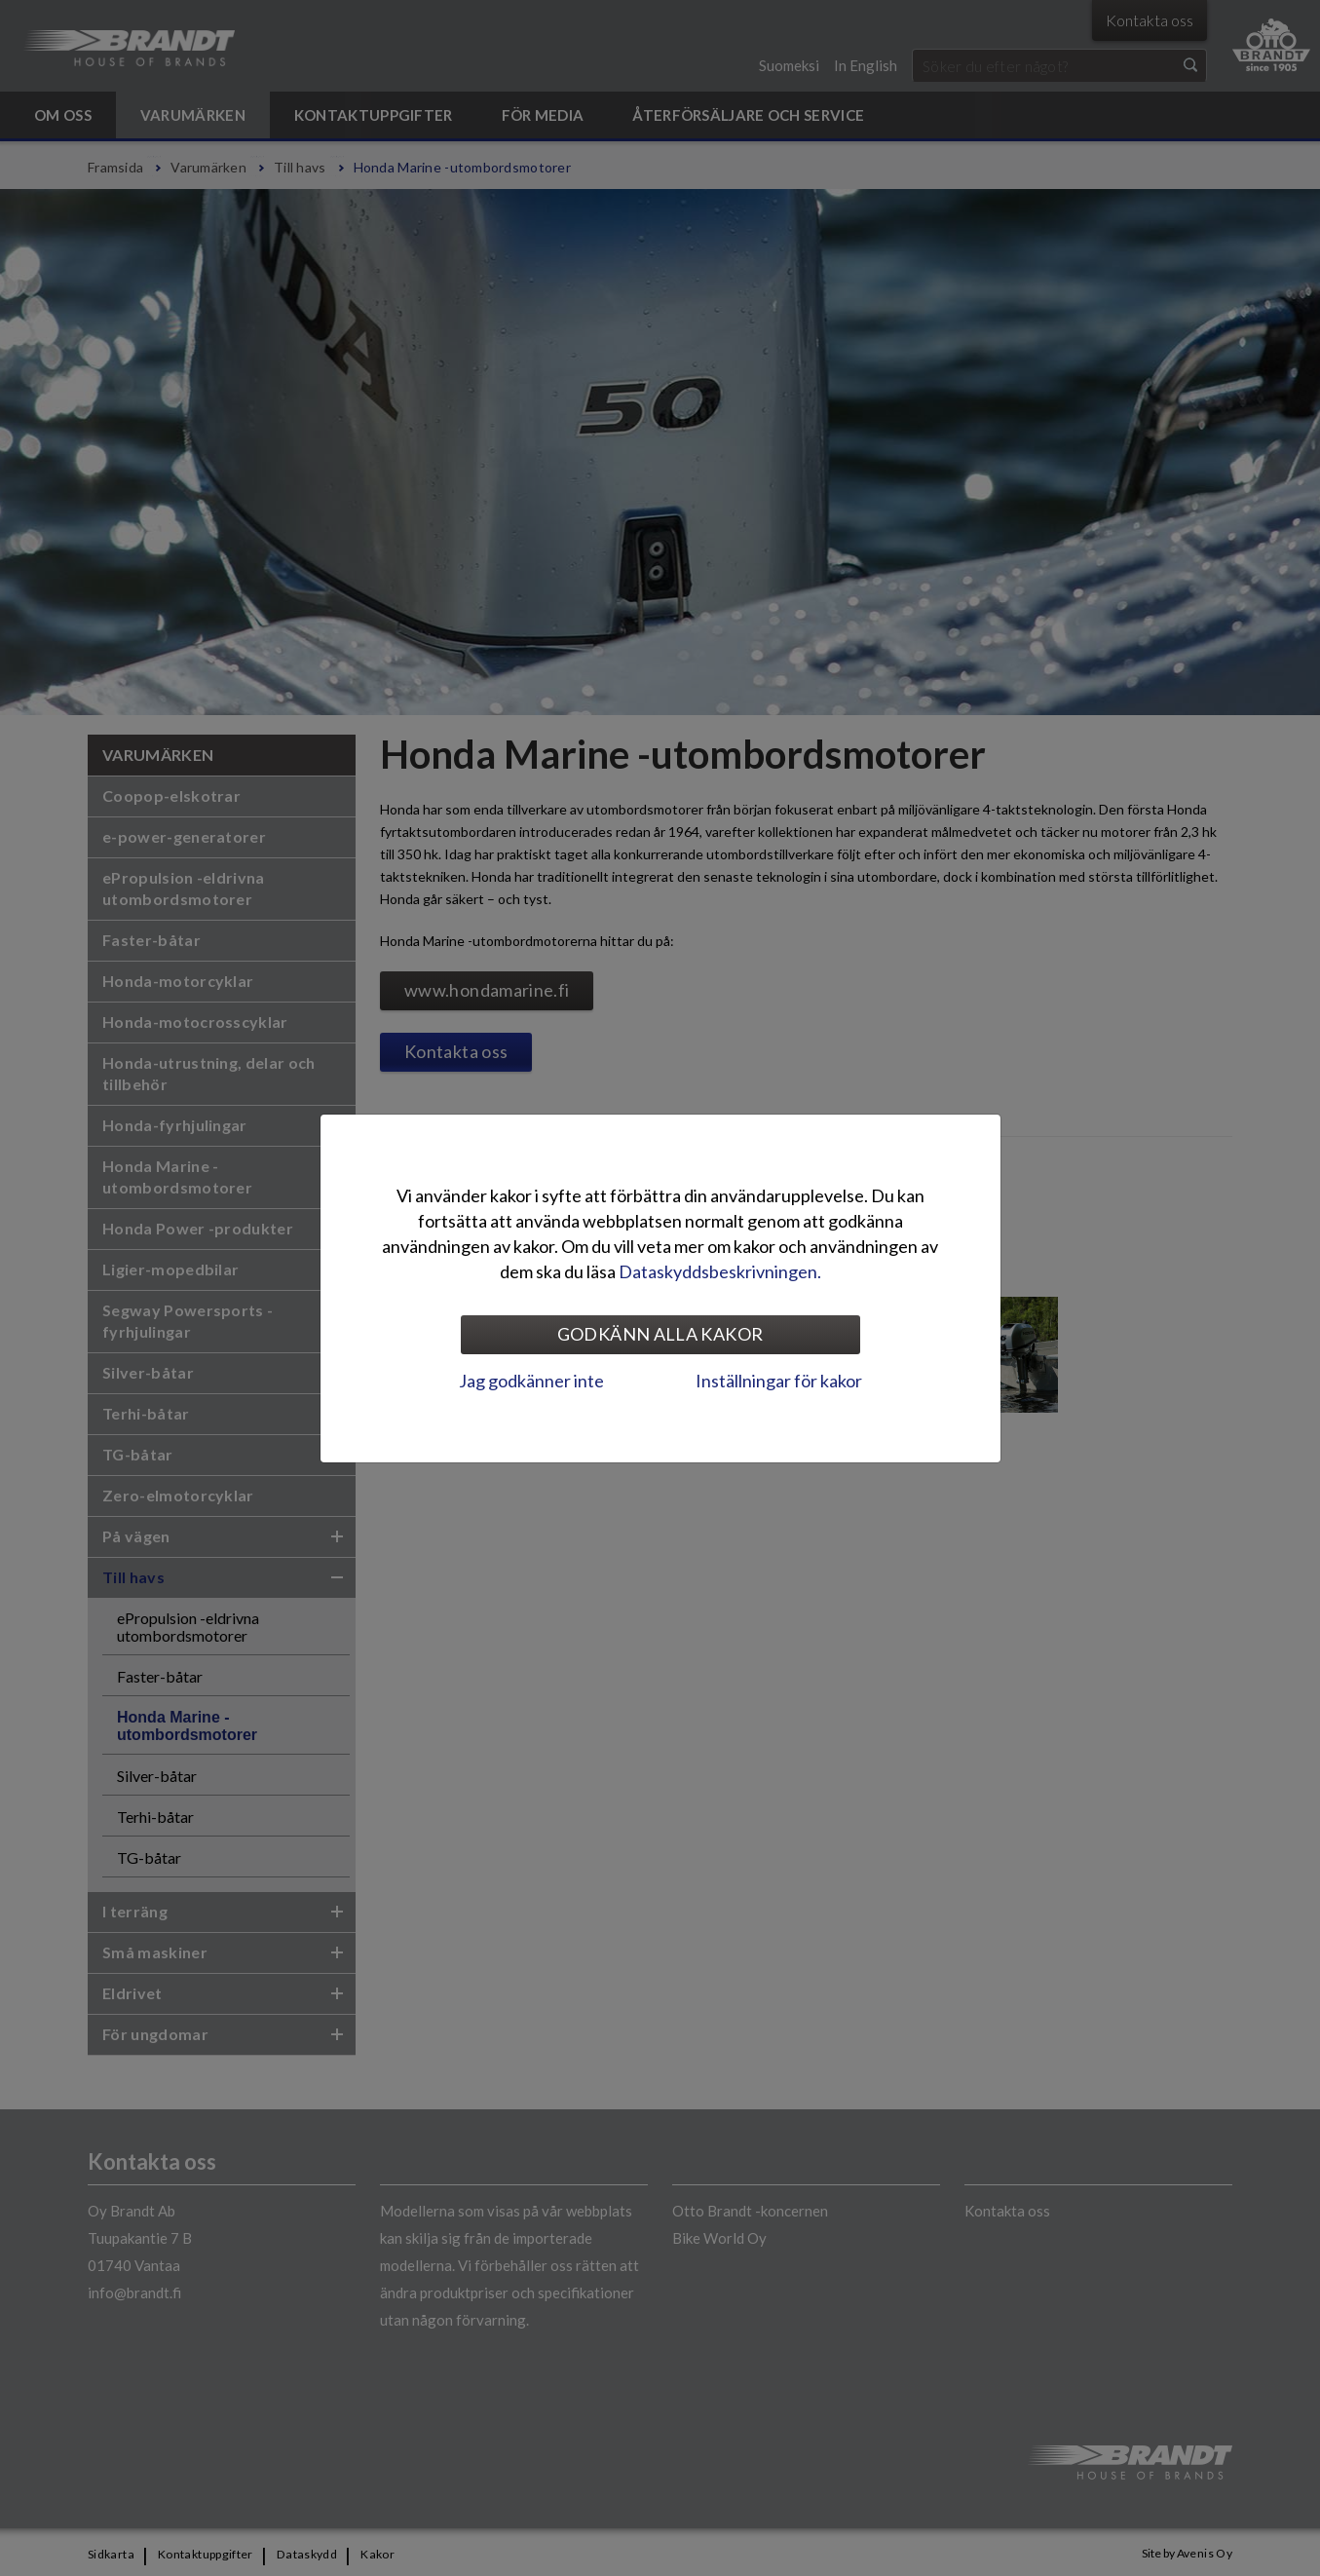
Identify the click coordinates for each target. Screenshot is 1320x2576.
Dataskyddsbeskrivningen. (720, 1271)
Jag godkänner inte (531, 1380)
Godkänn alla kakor (660, 1334)
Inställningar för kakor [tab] (779, 1380)
